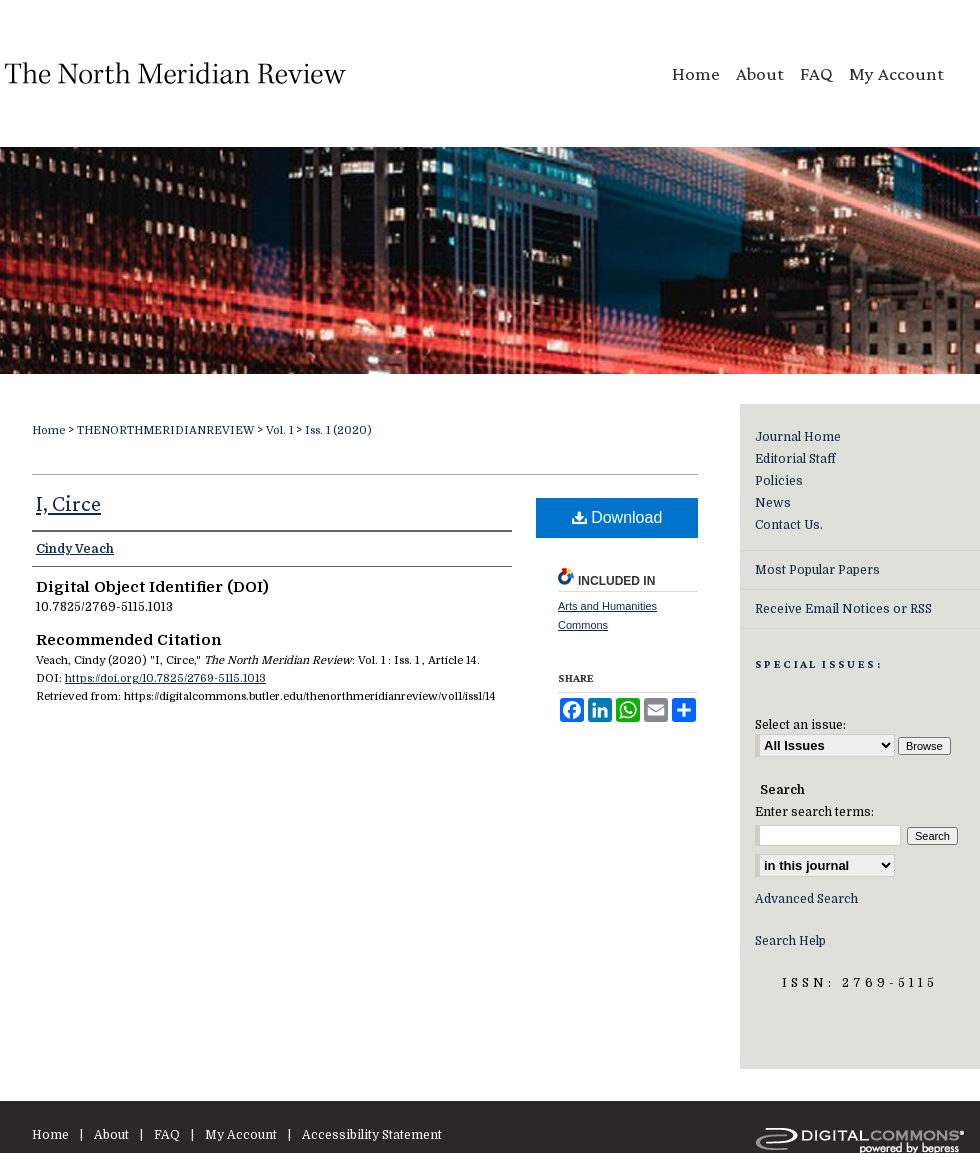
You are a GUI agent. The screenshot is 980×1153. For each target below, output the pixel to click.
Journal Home (798, 437)
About (111, 1135)
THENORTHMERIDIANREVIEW (165, 430)
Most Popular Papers (817, 570)
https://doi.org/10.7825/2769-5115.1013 (165, 678)
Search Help (790, 941)
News (773, 503)
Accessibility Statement (372, 1135)
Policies (779, 481)
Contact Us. (789, 525)
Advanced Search (806, 899)
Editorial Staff (795, 459)
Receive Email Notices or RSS (843, 609)
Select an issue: (800, 725)
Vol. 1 (279, 430)
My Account (241, 1135)
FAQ (167, 1135)
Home (48, 430)
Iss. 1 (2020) (338, 430)
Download (617, 517)
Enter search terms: (814, 812)
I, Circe (68, 503)
